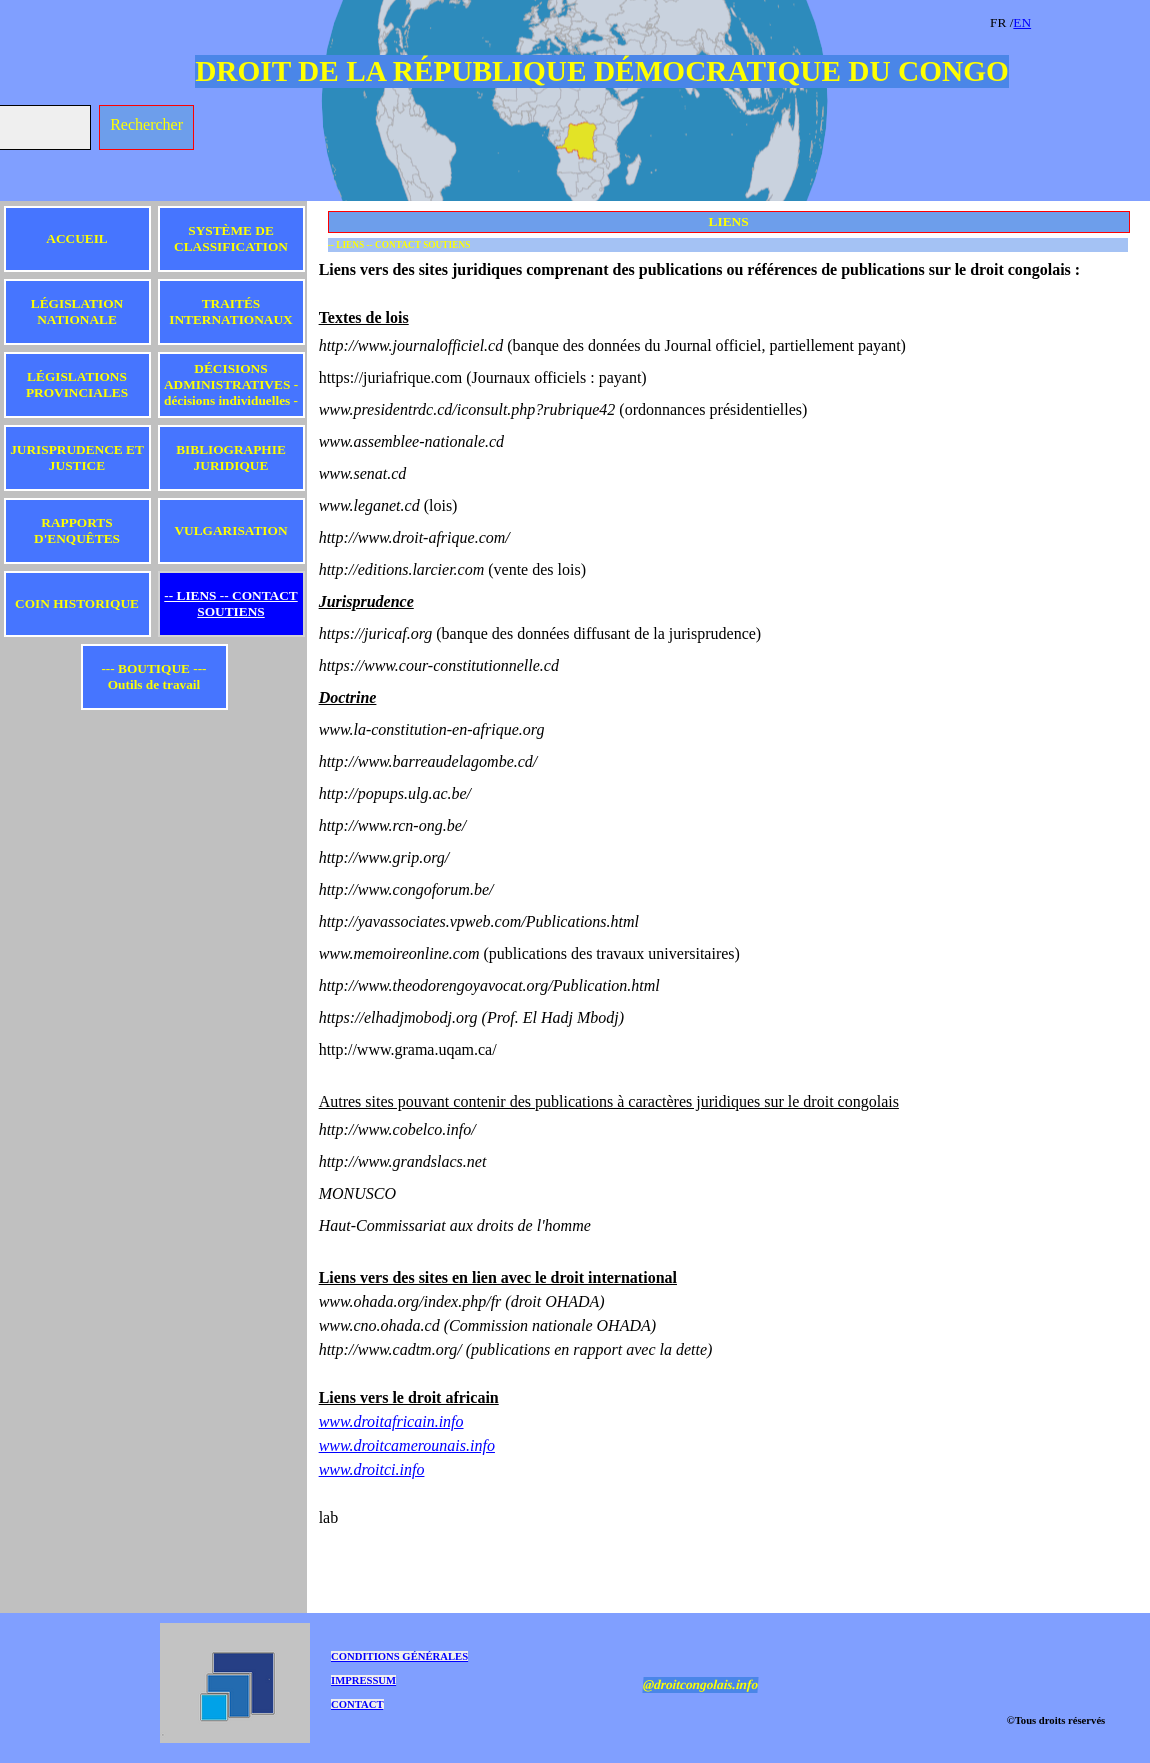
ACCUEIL (76, 238)
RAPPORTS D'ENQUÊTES (77, 530)
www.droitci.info (372, 1469)
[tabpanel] (1065, 22)
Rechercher (146, 124)
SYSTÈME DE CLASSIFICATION (231, 238)
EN (1022, 22)
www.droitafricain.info (391, 1421)
